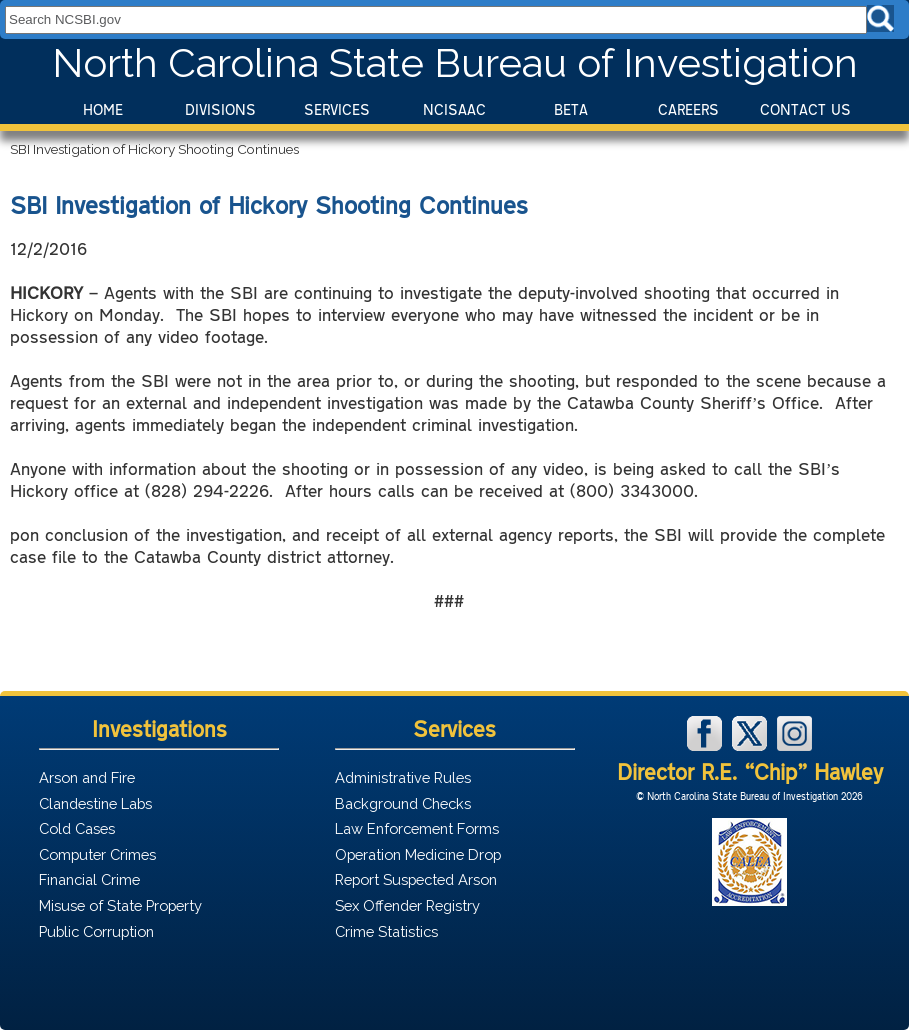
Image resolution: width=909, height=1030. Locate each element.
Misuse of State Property (120, 905)
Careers (688, 109)
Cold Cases (77, 828)
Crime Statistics (386, 931)
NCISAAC (454, 109)
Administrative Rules (403, 777)
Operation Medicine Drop (418, 854)
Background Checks (403, 803)
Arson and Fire (87, 777)
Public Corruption (96, 931)
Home (103, 109)
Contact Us (805, 109)
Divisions (220, 109)
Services (337, 109)
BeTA (571, 109)
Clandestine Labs (95, 803)
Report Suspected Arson (416, 879)
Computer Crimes (97, 854)
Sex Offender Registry (407, 905)
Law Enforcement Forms (417, 828)
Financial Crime (89, 879)
